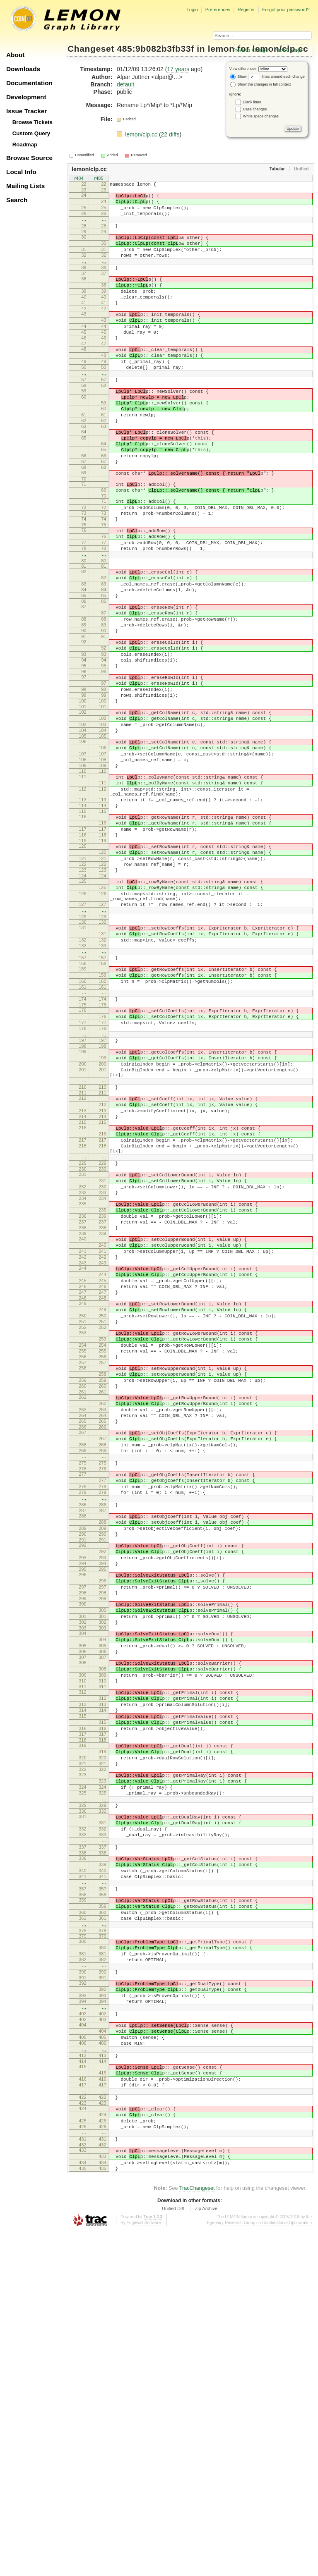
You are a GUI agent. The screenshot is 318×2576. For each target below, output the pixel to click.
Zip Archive (206, 2553)
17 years (178, 69)
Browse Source (29, 157)
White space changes (261, 116)
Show (238, 76)
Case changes (255, 109)
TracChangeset (197, 2533)
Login (192, 9)
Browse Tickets (32, 122)
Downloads (23, 68)
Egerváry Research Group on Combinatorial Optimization (259, 2567)
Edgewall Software (143, 2567)
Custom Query (31, 133)
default (125, 84)
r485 (98, 178)
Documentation (29, 82)
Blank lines (252, 102)
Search (16, 199)
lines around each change (276, 76)
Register (246, 9)
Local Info (21, 171)
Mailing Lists (25, 185)
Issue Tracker (26, 111)
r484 (78, 178)
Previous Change (250, 50)
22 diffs (170, 134)
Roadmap (25, 144)
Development (26, 96)
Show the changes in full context (260, 84)
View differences (243, 69)
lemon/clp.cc (142, 134)
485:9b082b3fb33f (155, 48)
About (15, 54)
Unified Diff (173, 2553)
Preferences (217, 9)
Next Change (288, 50)
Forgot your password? (285, 9)
